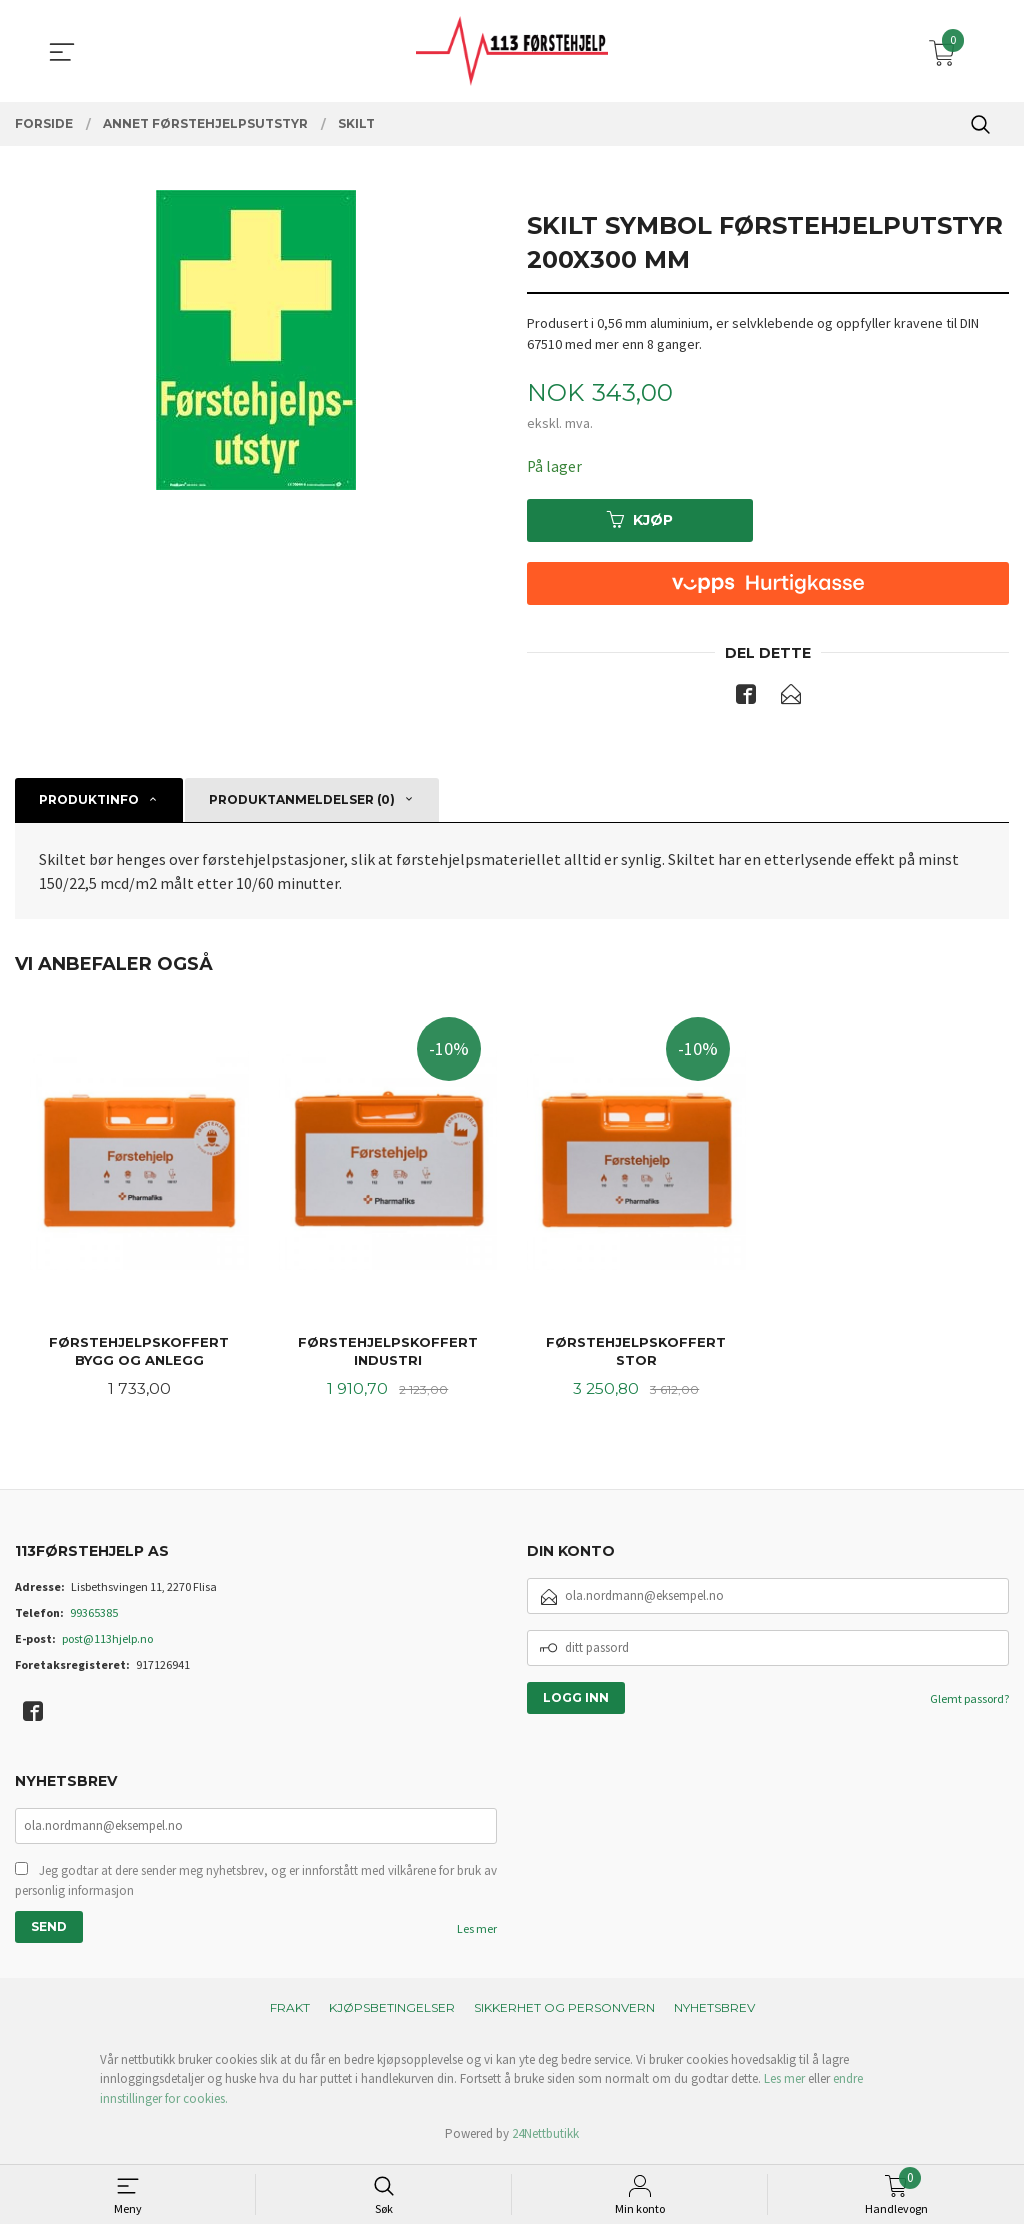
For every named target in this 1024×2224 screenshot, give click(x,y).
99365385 (94, 1615)
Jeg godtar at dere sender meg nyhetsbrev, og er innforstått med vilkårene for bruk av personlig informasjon (256, 1884)
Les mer (477, 1932)
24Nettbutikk (545, 2138)
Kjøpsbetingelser (392, 2011)
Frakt (290, 2011)
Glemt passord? (969, 1701)
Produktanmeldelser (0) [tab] (302, 800)
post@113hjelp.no (107, 1641)
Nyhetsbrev (714, 2011)
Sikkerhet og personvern (564, 2011)
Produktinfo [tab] (89, 800)
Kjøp (640, 520)
